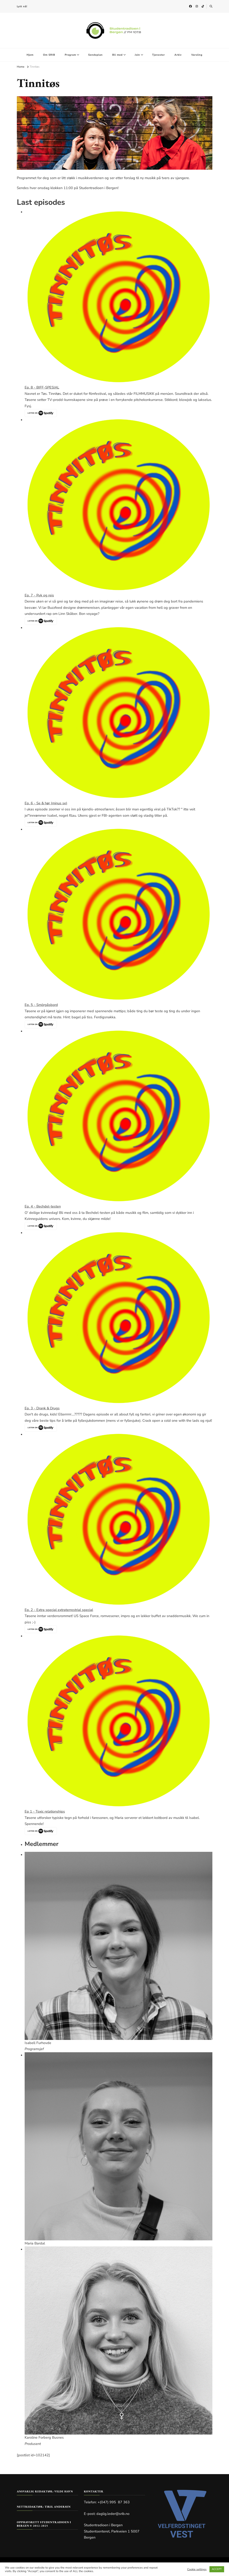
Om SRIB (49, 55)
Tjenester (158, 55)
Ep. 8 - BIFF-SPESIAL (42, 387)
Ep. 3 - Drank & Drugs (42, 1408)
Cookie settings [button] (197, 2569)
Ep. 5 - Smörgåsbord (41, 1004)
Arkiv (178, 55)
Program (70, 55)
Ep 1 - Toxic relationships (45, 1811)
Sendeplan (95, 55)
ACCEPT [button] (217, 2569)
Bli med (117, 55)
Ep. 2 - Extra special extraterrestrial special (59, 1609)
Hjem (30, 55)
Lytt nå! (22, 6)
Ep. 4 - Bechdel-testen (43, 1206)
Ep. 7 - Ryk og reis (39, 595)
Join (137, 55)
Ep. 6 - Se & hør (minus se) (46, 803)
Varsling (196, 55)
